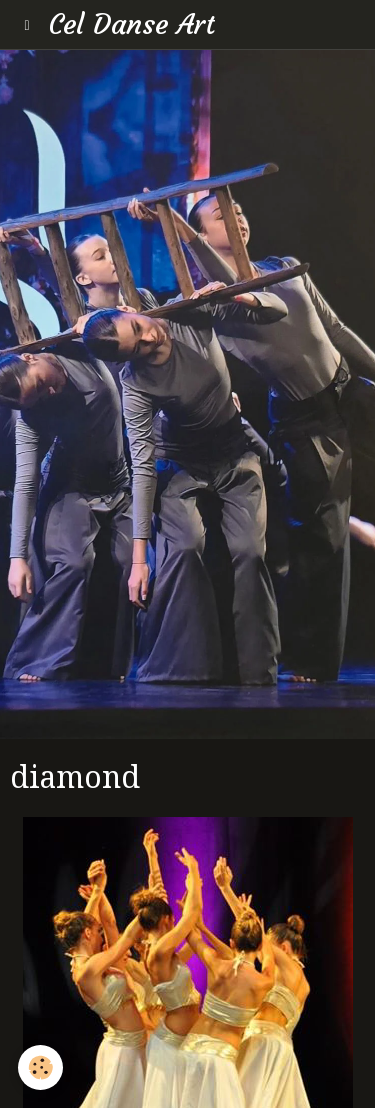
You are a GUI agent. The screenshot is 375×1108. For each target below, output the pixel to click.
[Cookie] (40, 1067)
